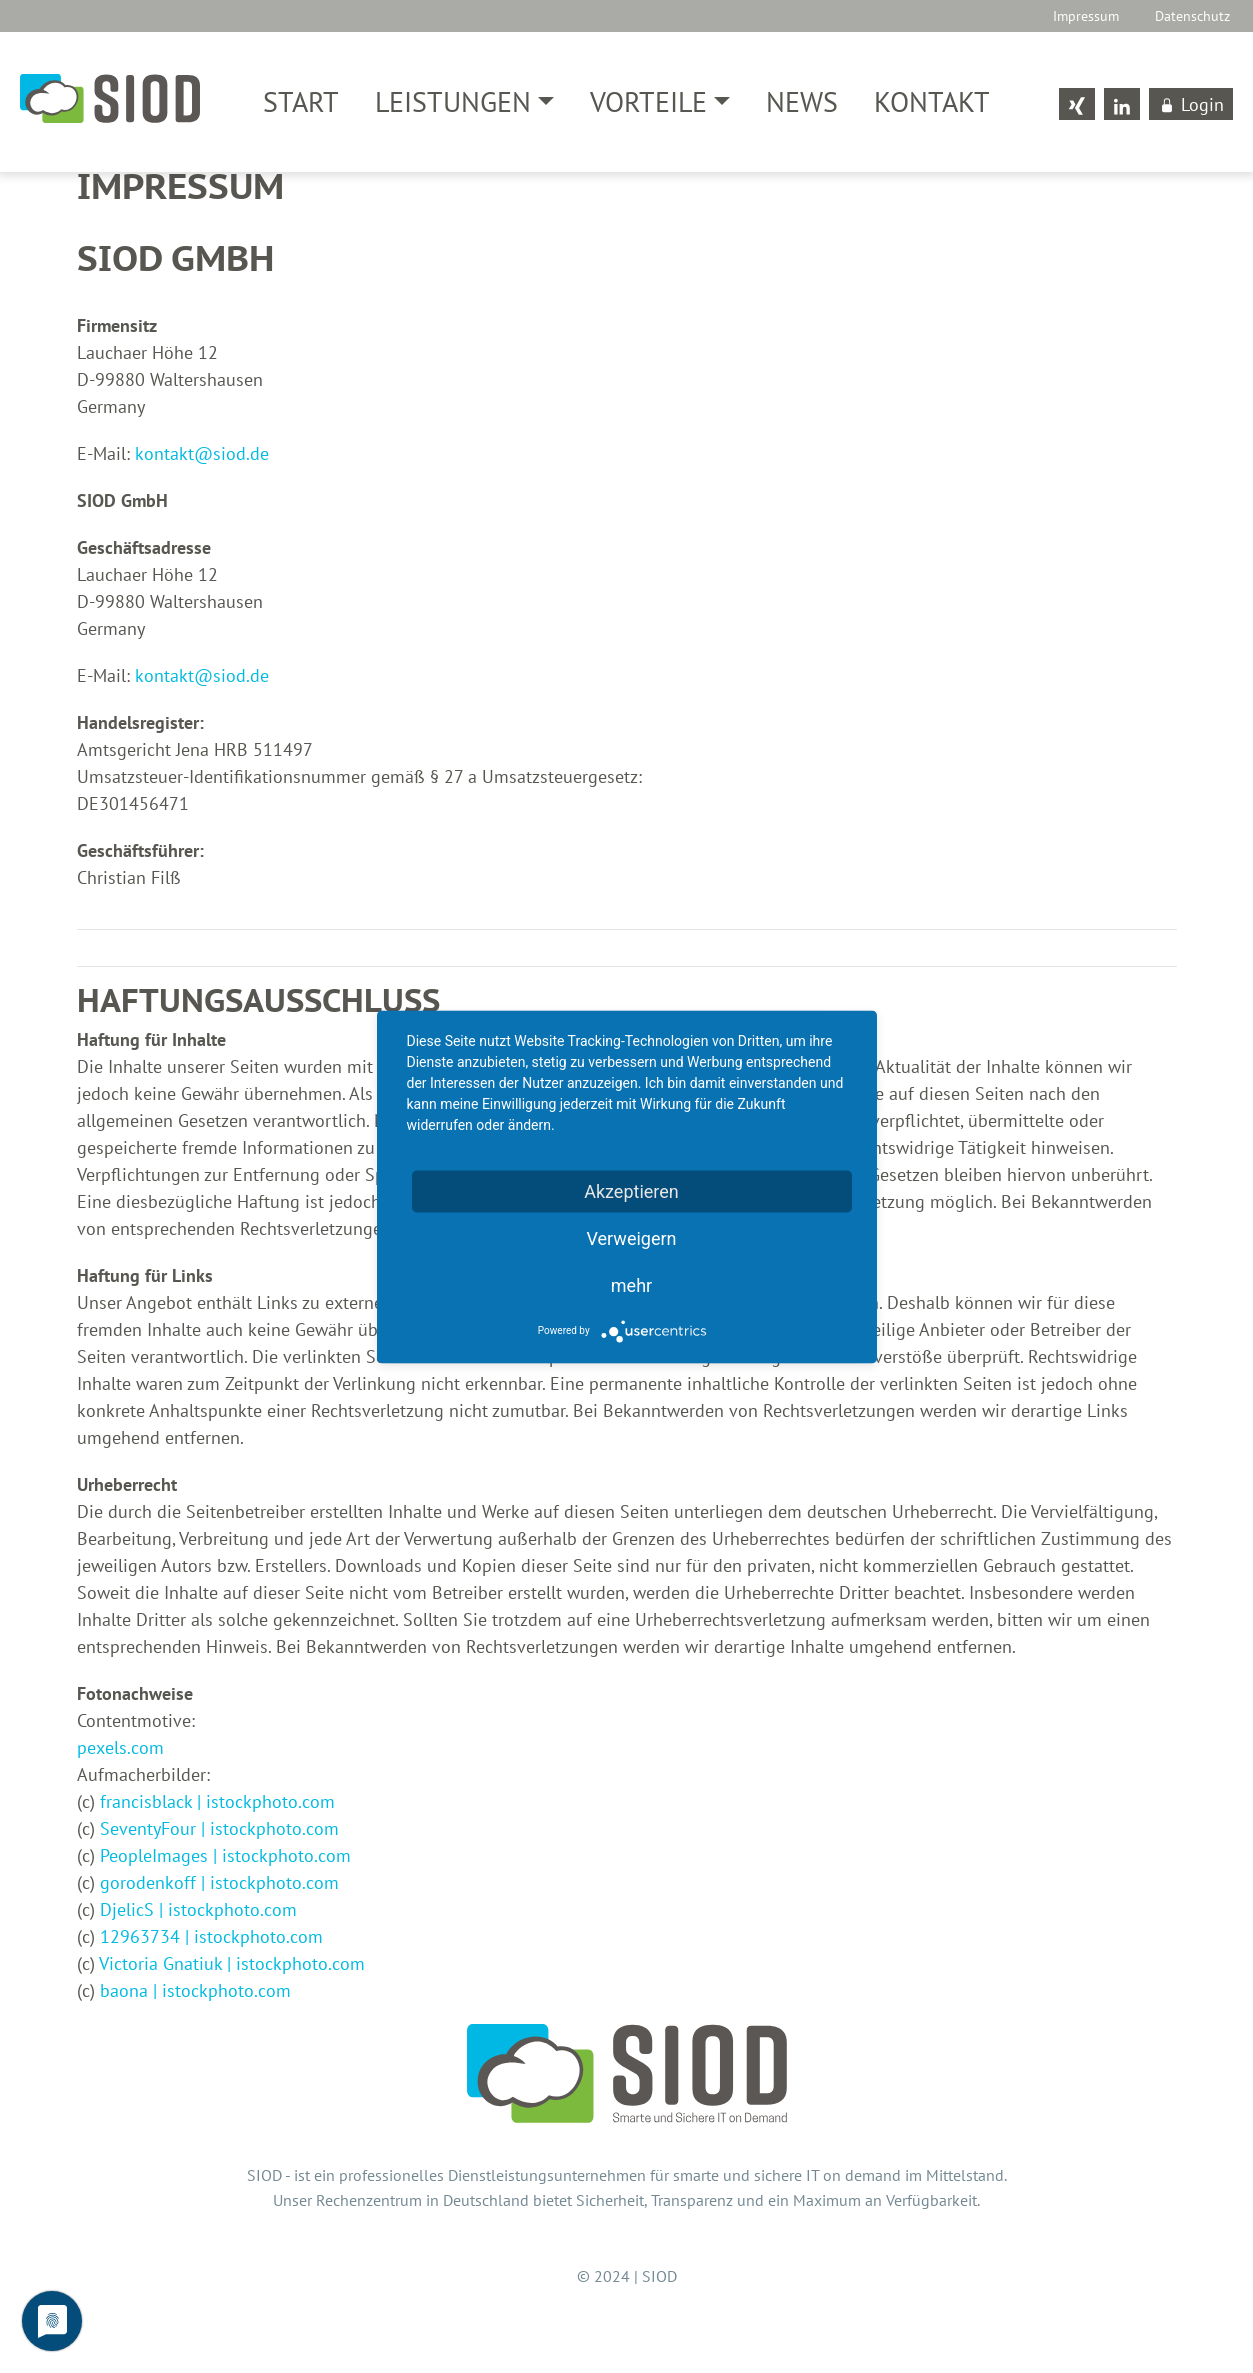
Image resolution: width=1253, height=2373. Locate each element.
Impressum (1086, 15)
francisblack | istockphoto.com (217, 1805)
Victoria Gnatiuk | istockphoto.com (232, 1967)
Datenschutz (1192, 15)
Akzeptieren (631, 1190)
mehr (631, 1284)
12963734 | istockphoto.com (211, 1940)
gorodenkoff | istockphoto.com (219, 1886)
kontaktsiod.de (202, 457)
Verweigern (631, 1237)
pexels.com (120, 1751)
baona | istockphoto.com (195, 1994)
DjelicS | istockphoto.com (198, 1913)
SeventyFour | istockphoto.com (219, 1832)
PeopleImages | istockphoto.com (225, 1859)
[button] (464, 102)
